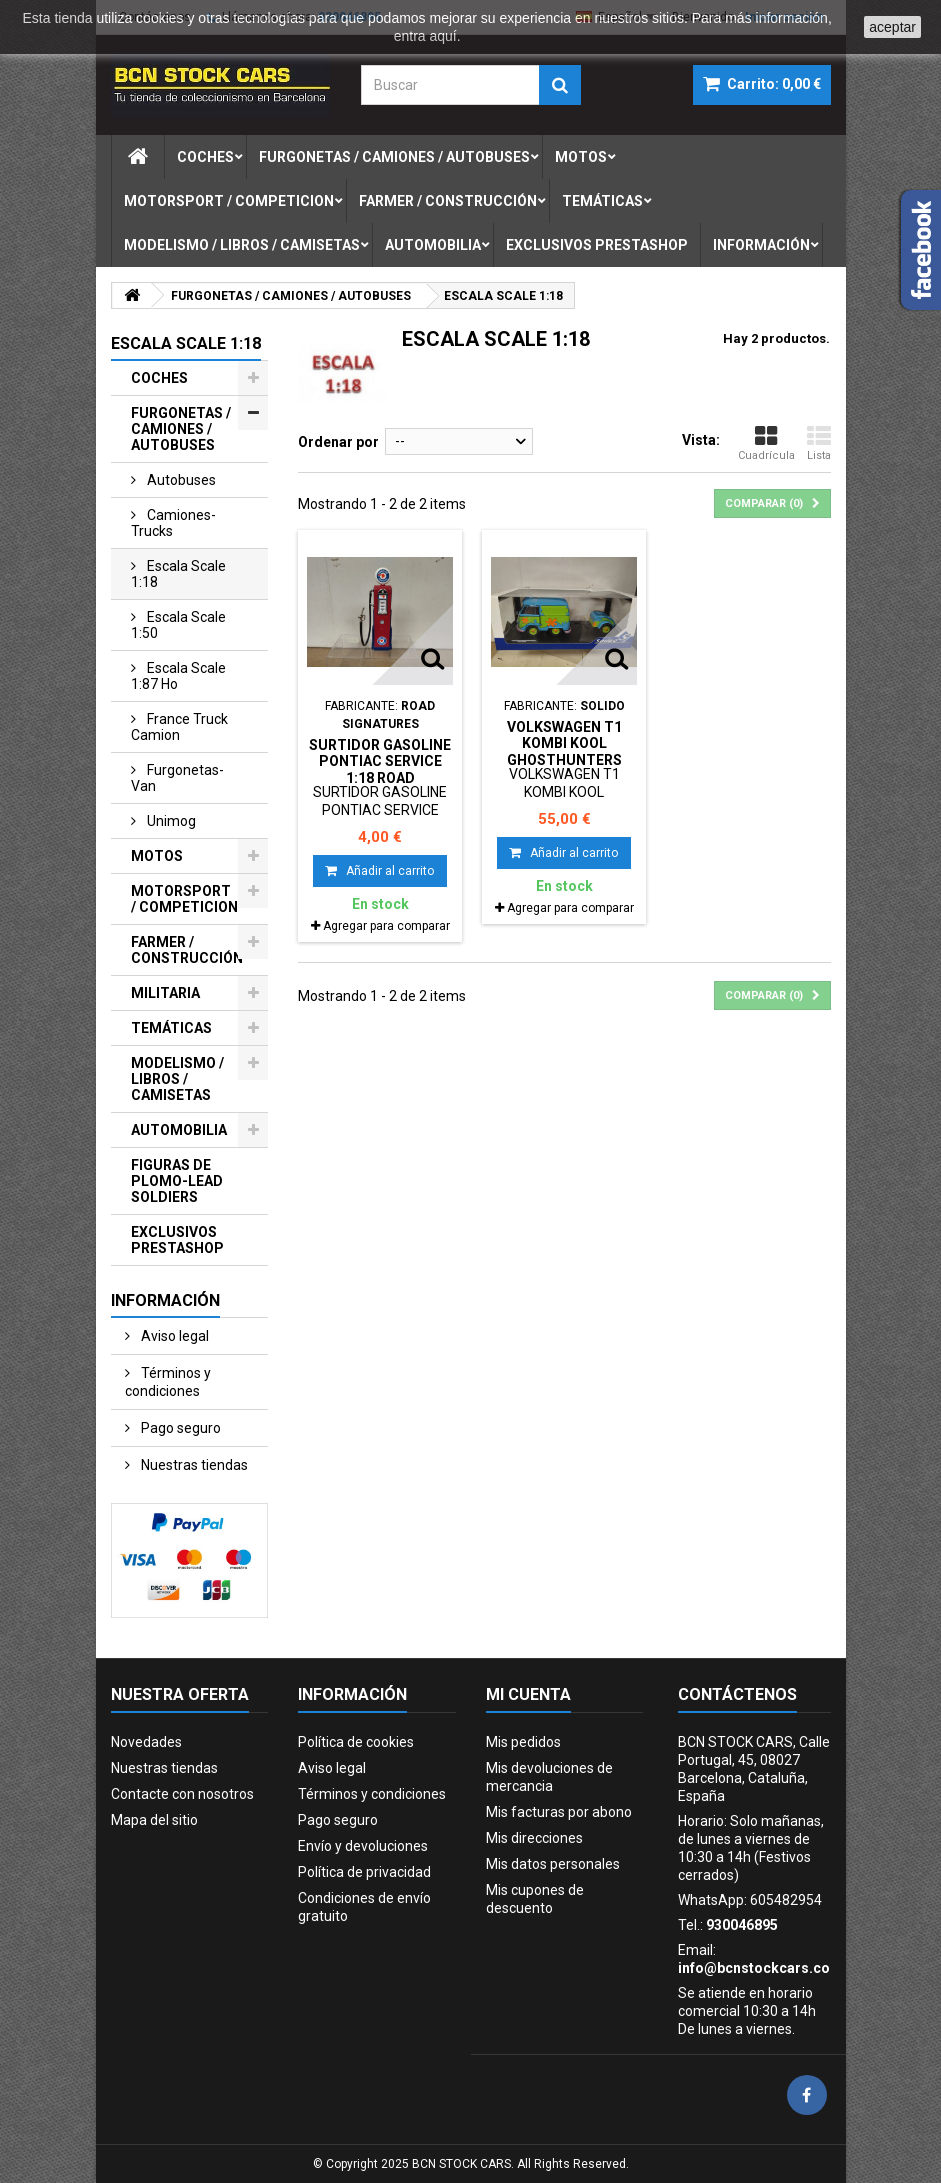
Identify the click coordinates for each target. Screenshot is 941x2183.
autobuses (180, 480)
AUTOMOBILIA (179, 1130)
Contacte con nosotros (182, 1794)
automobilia (433, 245)
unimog (170, 821)
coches (205, 157)
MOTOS (157, 856)
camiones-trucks (173, 523)
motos (581, 157)
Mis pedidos (523, 1742)
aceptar (892, 27)
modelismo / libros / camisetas (242, 245)
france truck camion (179, 727)
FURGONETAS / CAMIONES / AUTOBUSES (181, 429)
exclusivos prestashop (597, 245)
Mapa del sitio (154, 1820)
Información (761, 245)
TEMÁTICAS (171, 1028)
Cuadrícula (766, 443)
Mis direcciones (534, 1838)
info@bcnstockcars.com (760, 1968)
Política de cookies (356, 1742)
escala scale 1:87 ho (178, 676)
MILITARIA (165, 993)
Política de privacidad (364, 1872)
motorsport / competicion (229, 201)
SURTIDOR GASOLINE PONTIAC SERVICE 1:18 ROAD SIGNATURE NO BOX (380, 769)
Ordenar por (338, 442)
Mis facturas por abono (559, 1812)
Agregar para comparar (386, 926)
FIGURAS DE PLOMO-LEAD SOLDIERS (177, 1181)
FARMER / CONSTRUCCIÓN (187, 950)
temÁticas (602, 201)
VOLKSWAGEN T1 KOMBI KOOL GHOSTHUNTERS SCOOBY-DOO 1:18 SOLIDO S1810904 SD (564, 759)
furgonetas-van (177, 778)
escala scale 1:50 (178, 625)
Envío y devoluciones (363, 1846)
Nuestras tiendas (193, 1465)
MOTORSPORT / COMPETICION (184, 899)
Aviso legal (173, 1336)
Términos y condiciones (168, 1382)
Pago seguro (179, 1428)
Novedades (146, 1742)
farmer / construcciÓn (448, 201)
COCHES (159, 378)
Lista (819, 443)
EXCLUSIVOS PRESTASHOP (177, 1240)
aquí (442, 36)
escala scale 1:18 (178, 574)
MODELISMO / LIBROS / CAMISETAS (177, 1079)
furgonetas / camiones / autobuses (394, 157)
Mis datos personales (553, 1864)
